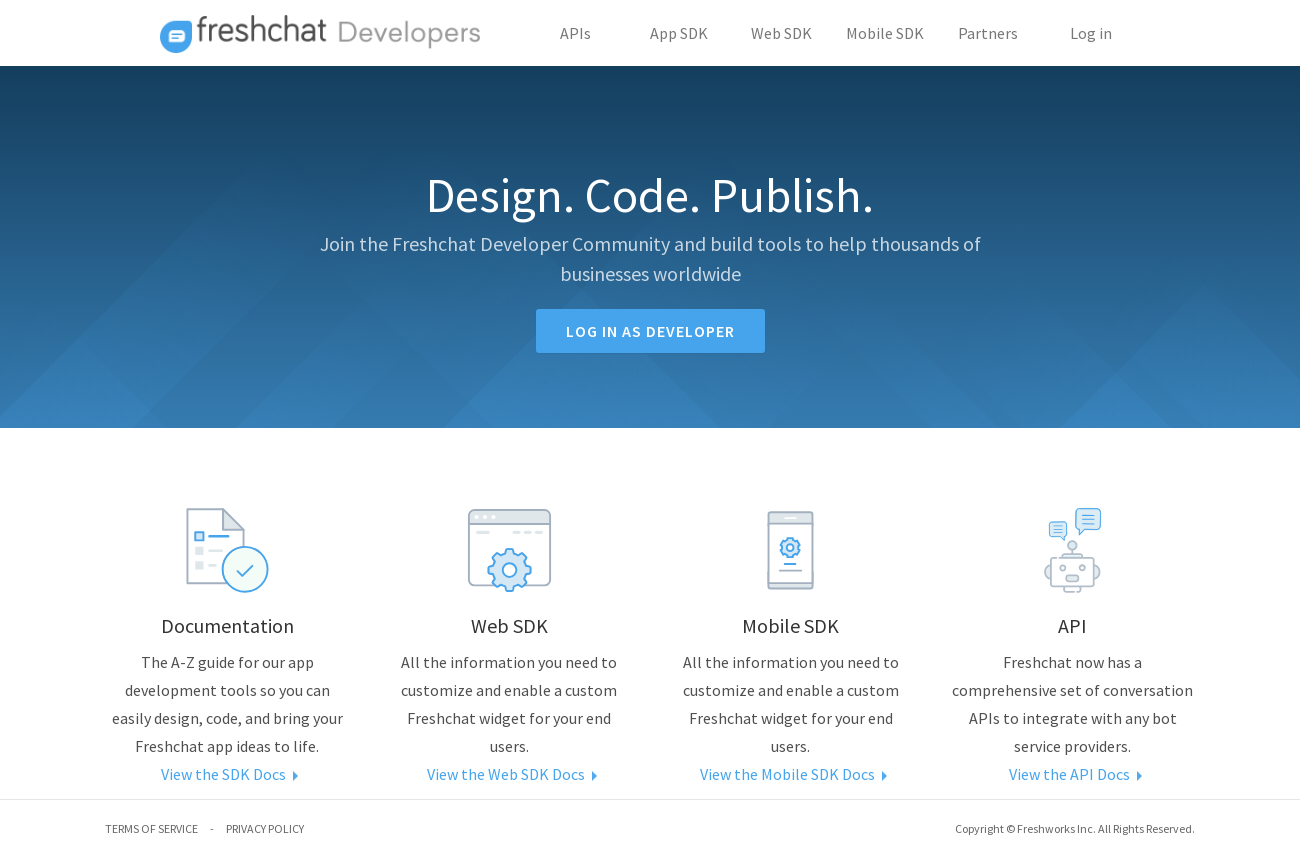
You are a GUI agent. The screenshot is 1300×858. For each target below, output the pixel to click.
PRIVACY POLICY (265, 828)
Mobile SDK (885, 33)
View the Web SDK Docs (509, 774)
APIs (575, 33)
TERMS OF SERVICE (151, 828)
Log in (1091, 33)
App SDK (679, 33)
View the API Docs (1073, 774)
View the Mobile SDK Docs (791, 774)
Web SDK (781, 33)
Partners (988, 33)
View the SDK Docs (227, 774)
